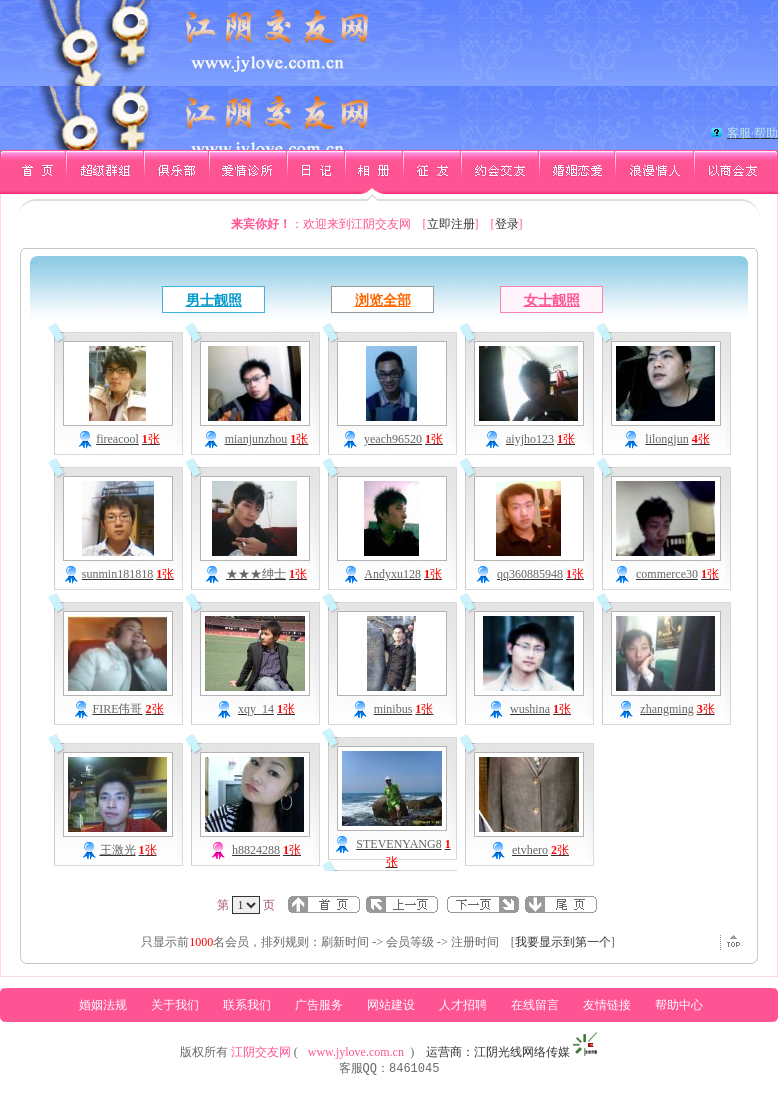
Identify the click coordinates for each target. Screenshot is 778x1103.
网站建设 (391, 1005)
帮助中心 (679, 1005)
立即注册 (451, 224)
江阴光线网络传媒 (522, 1052)
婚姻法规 (103, 1005)
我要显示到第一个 (563, 942)
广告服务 (319, 1005)
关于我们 (175, 1005)
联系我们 (247, 1005)
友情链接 (607, 1005)
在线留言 (535, 1005)
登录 (507, 224)
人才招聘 (463, 1005)
